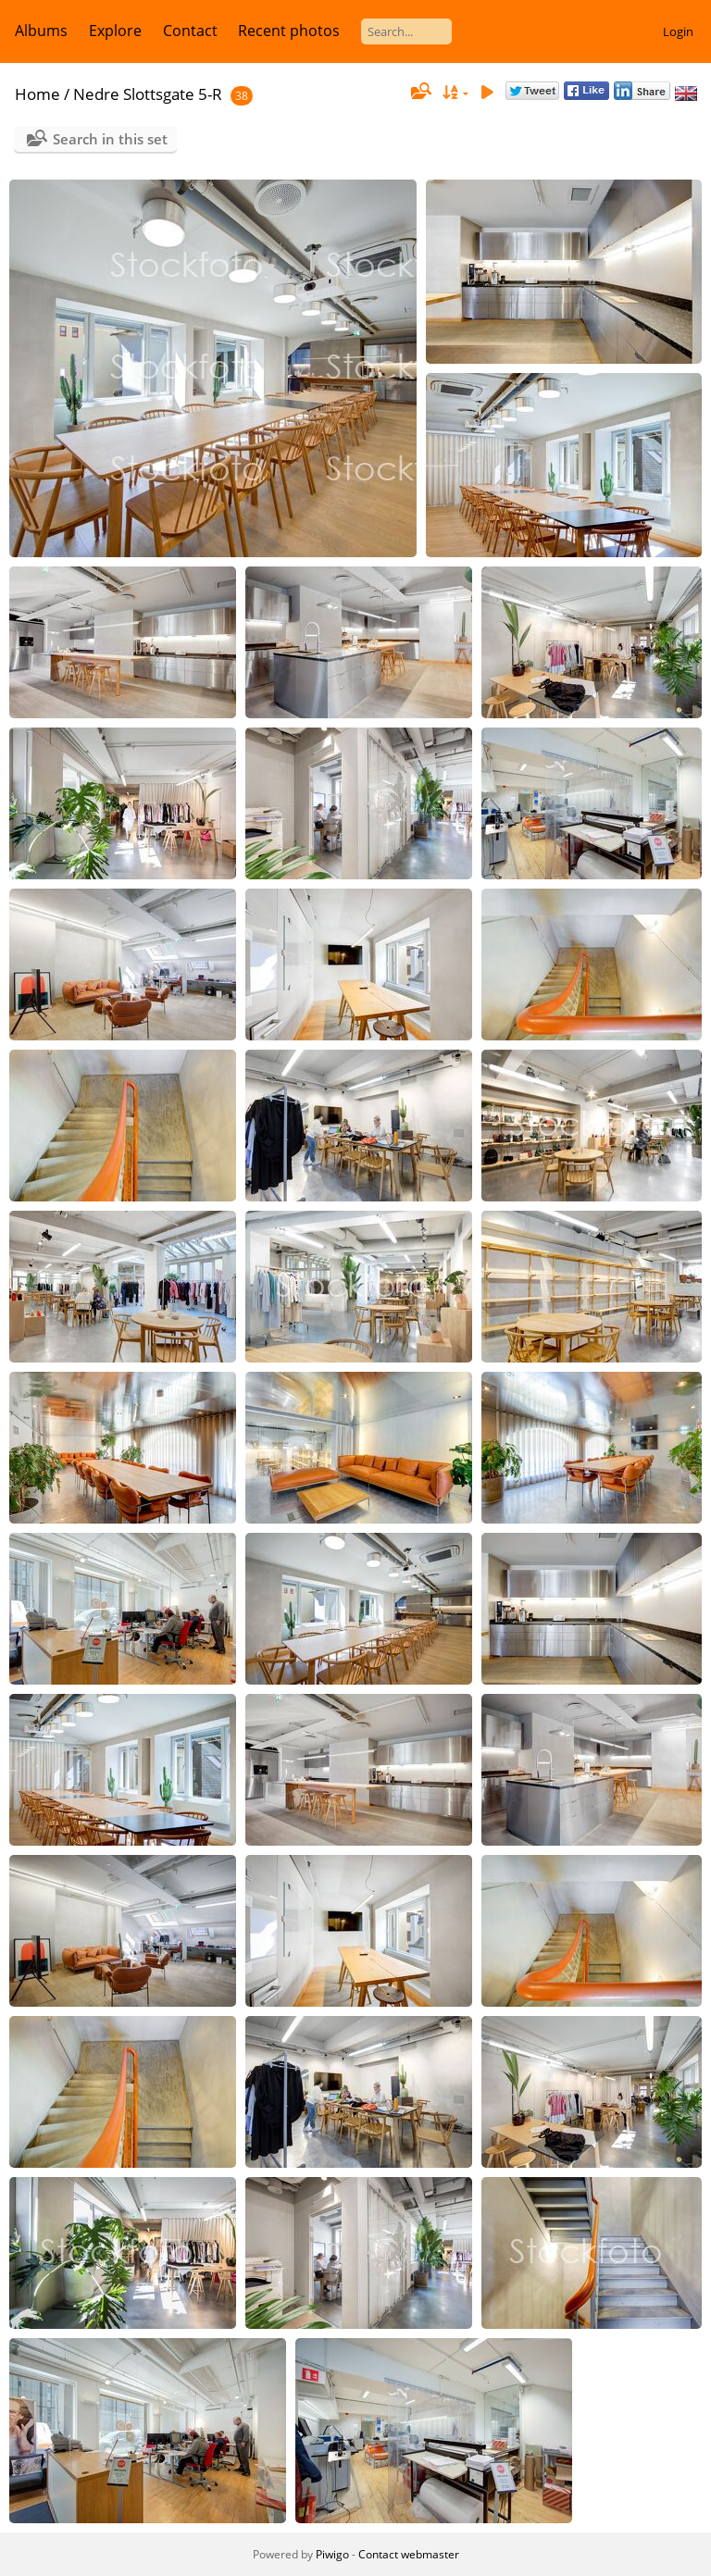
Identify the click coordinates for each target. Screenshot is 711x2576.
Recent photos (289, 30)
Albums (41, 30)
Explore (115, 30)
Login (678, 31)
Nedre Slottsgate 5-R (147, 94)
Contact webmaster (408, 2554)
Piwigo (332, 2554)
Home (37, 94)
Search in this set (110, 139)
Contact (190, 30)
